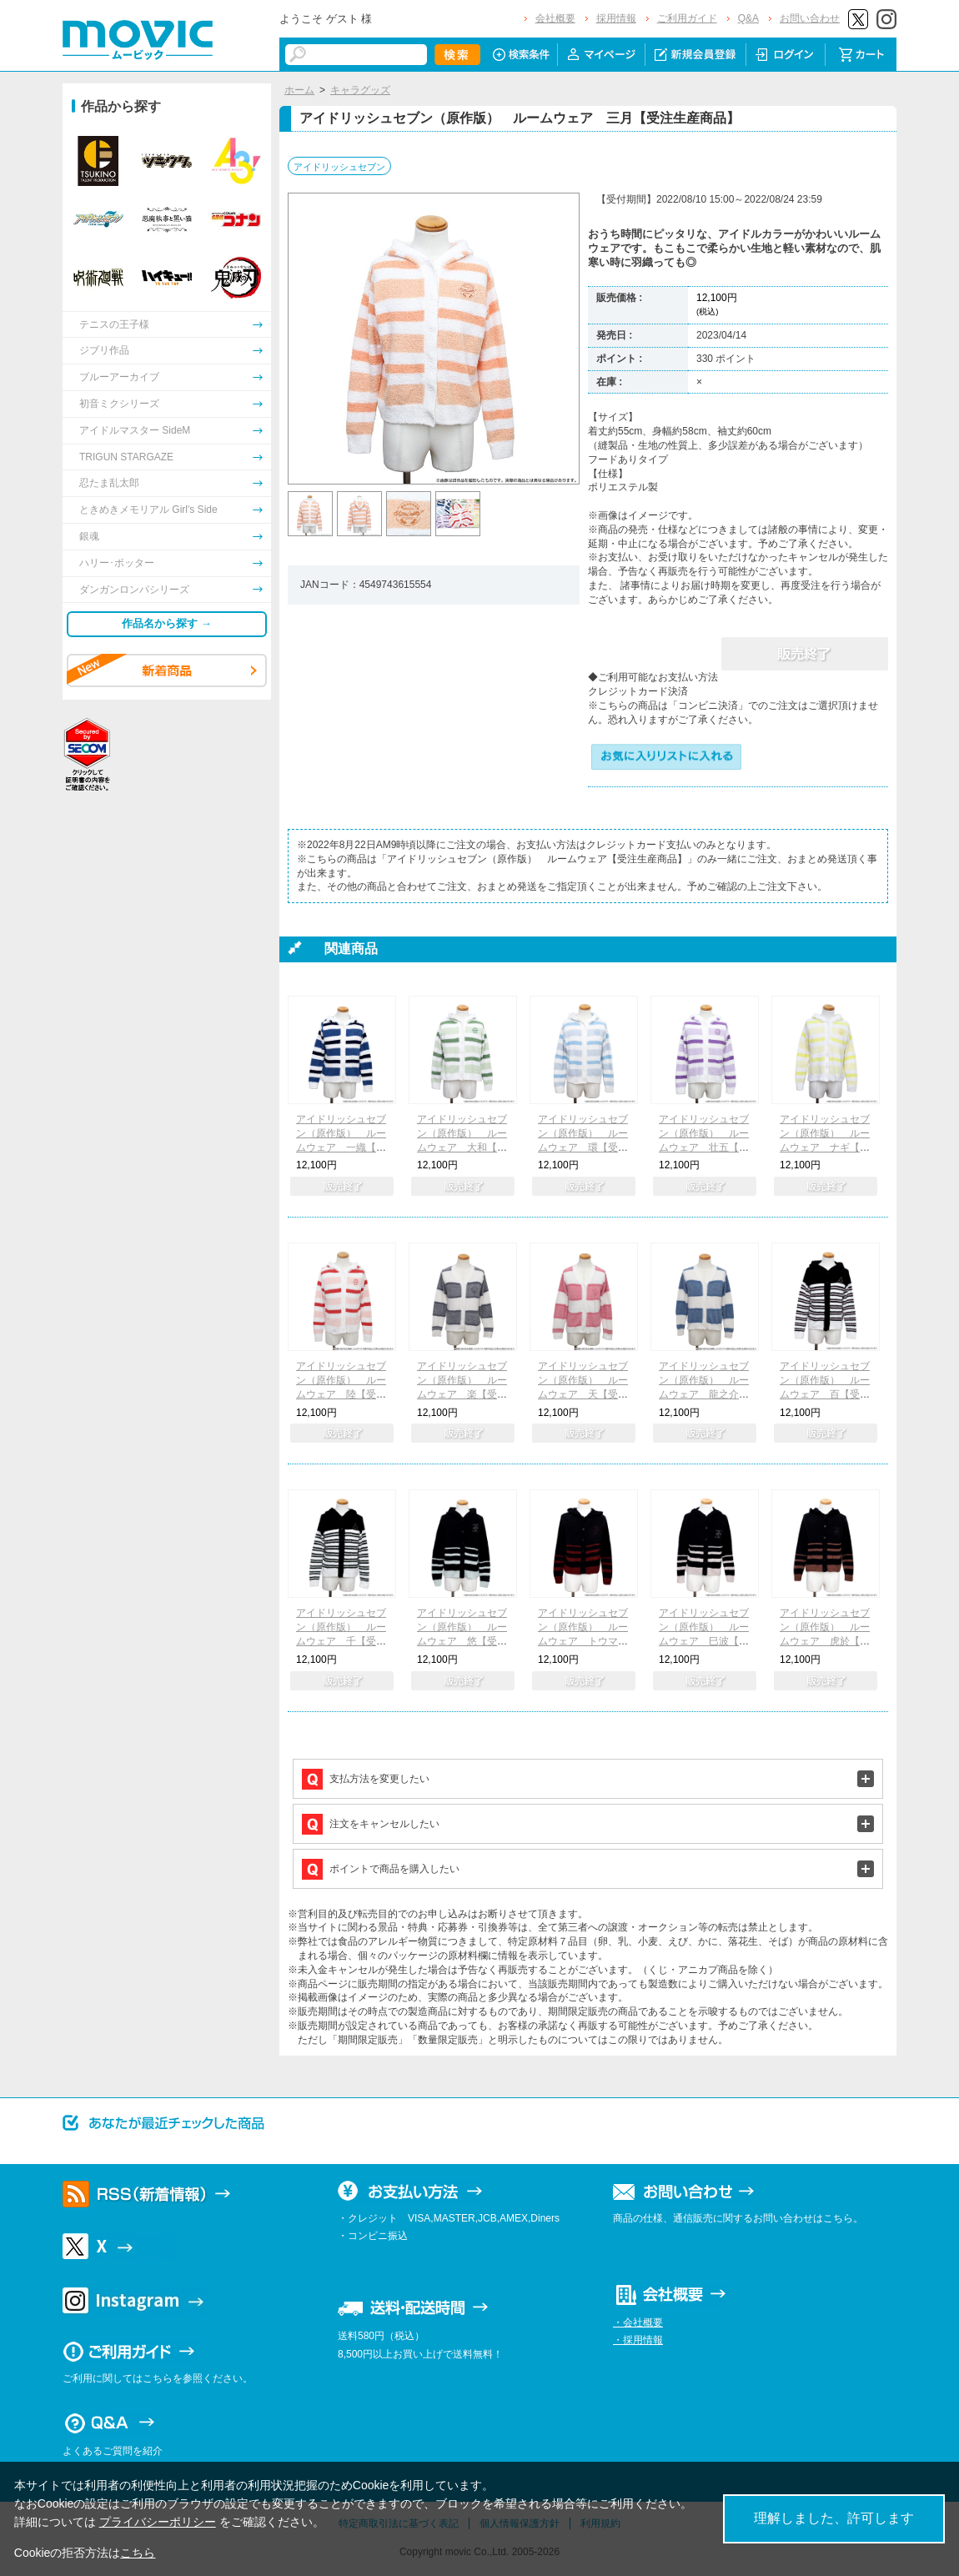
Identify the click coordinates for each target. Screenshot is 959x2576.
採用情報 (616, 18)
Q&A (748, 18)
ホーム (299, 90)
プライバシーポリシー (157, 2521)
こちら (137, 2552)
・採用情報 (638, 2340)
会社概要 (555, 18)
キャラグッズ (360, 90)
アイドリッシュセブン (339, 167)
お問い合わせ (810, 18)
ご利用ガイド (687, 18)
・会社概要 (638, 2322)
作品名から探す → (167, 623)
